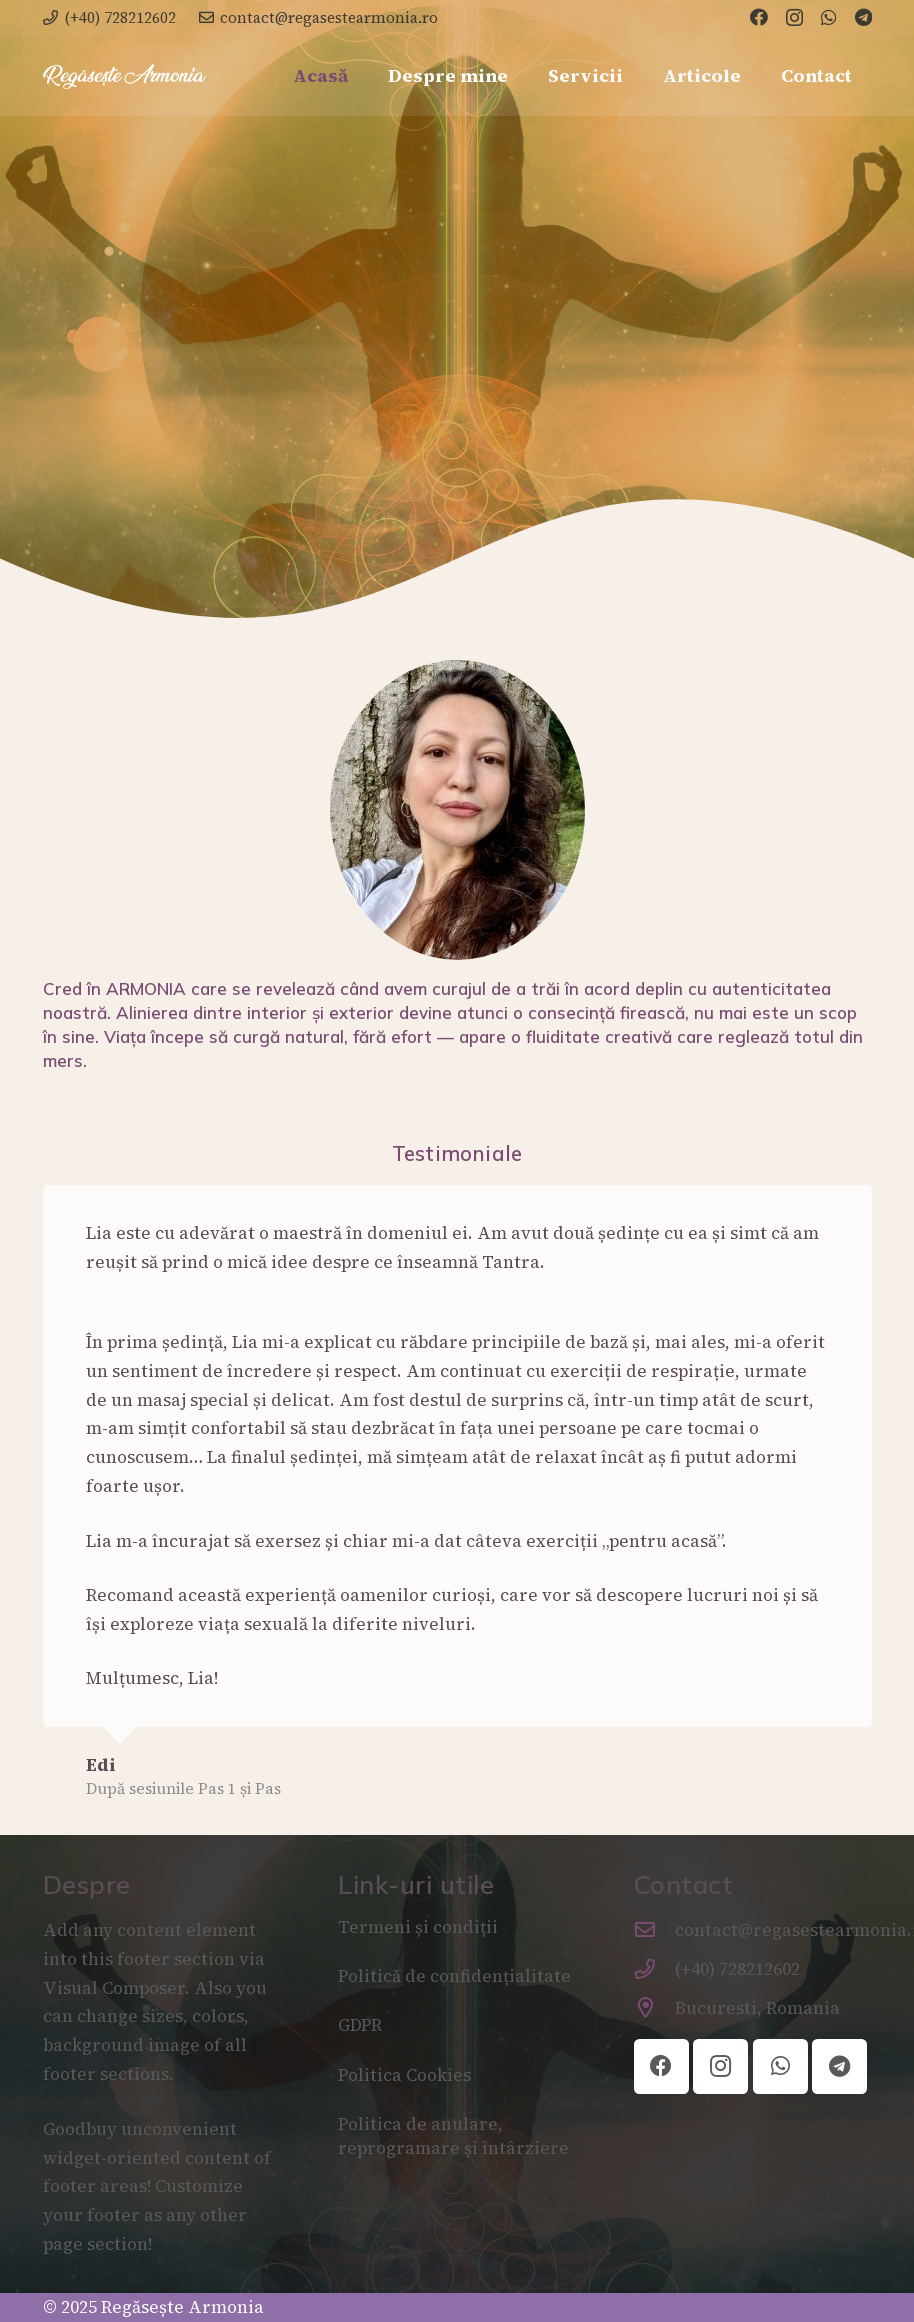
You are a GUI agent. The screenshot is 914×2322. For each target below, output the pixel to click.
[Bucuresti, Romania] (655, 2008)
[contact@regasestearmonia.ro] (655, 1930)
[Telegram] (863, 17)
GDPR (360, 2025)
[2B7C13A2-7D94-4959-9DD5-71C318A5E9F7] (124, 76)
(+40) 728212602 (737, 1969)
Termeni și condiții (420, 1927)
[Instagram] (794, 18)
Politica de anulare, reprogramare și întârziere (453, 2136)
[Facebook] (759, 17)
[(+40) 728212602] (655, 1969)
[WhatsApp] (829, 17)
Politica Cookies (404, 2075)
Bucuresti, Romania (757, 2008)
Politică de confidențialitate (454, 1976)
